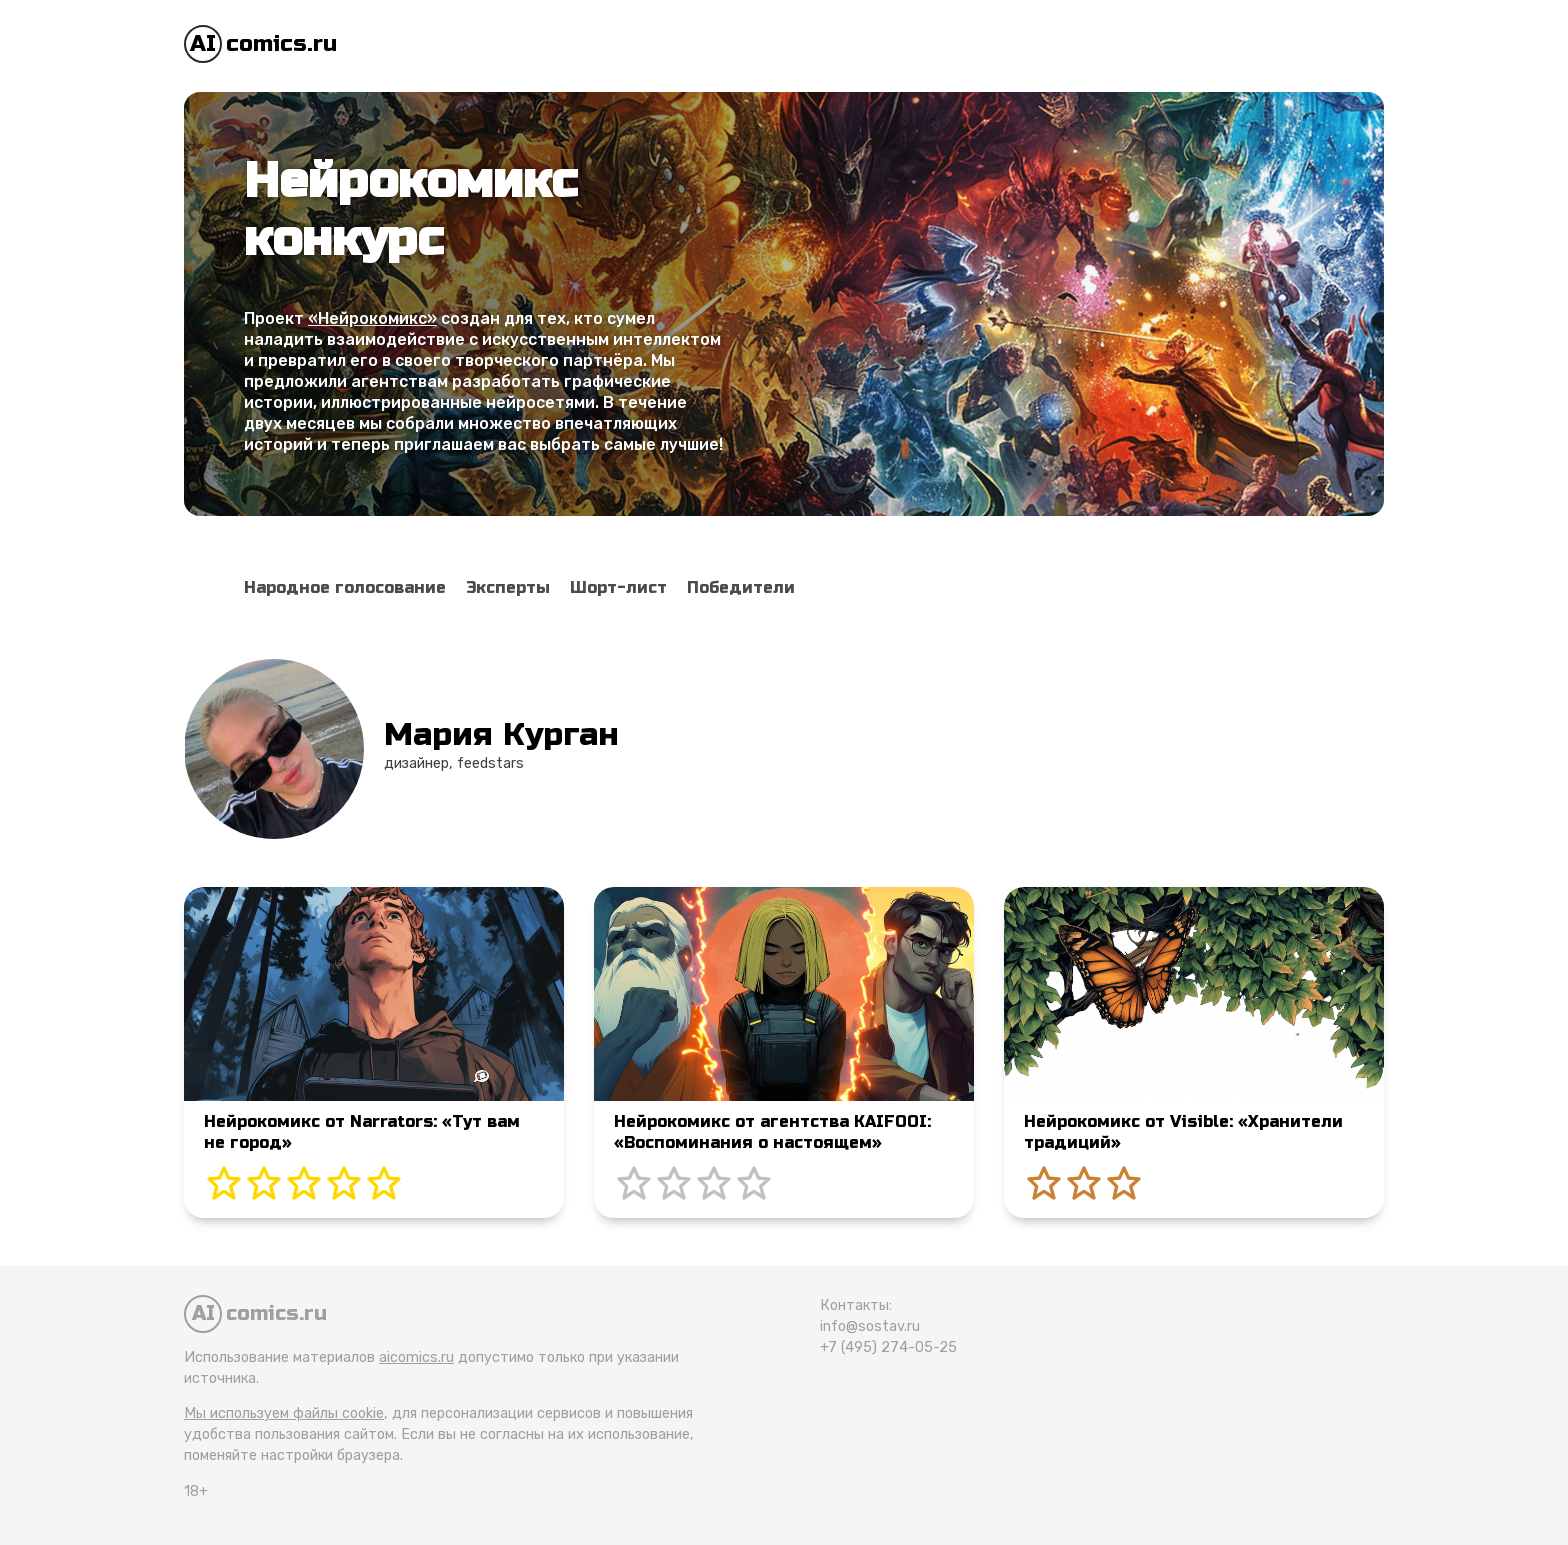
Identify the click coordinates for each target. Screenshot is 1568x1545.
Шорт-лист (618, 587)
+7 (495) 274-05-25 (888, 1347)
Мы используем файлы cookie (284, 1413)
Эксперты (508, 587)
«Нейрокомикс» (372, 318)
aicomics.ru (416, 1357)
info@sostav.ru (870, 1326)
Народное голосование (345, 587)
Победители (741, 587)
